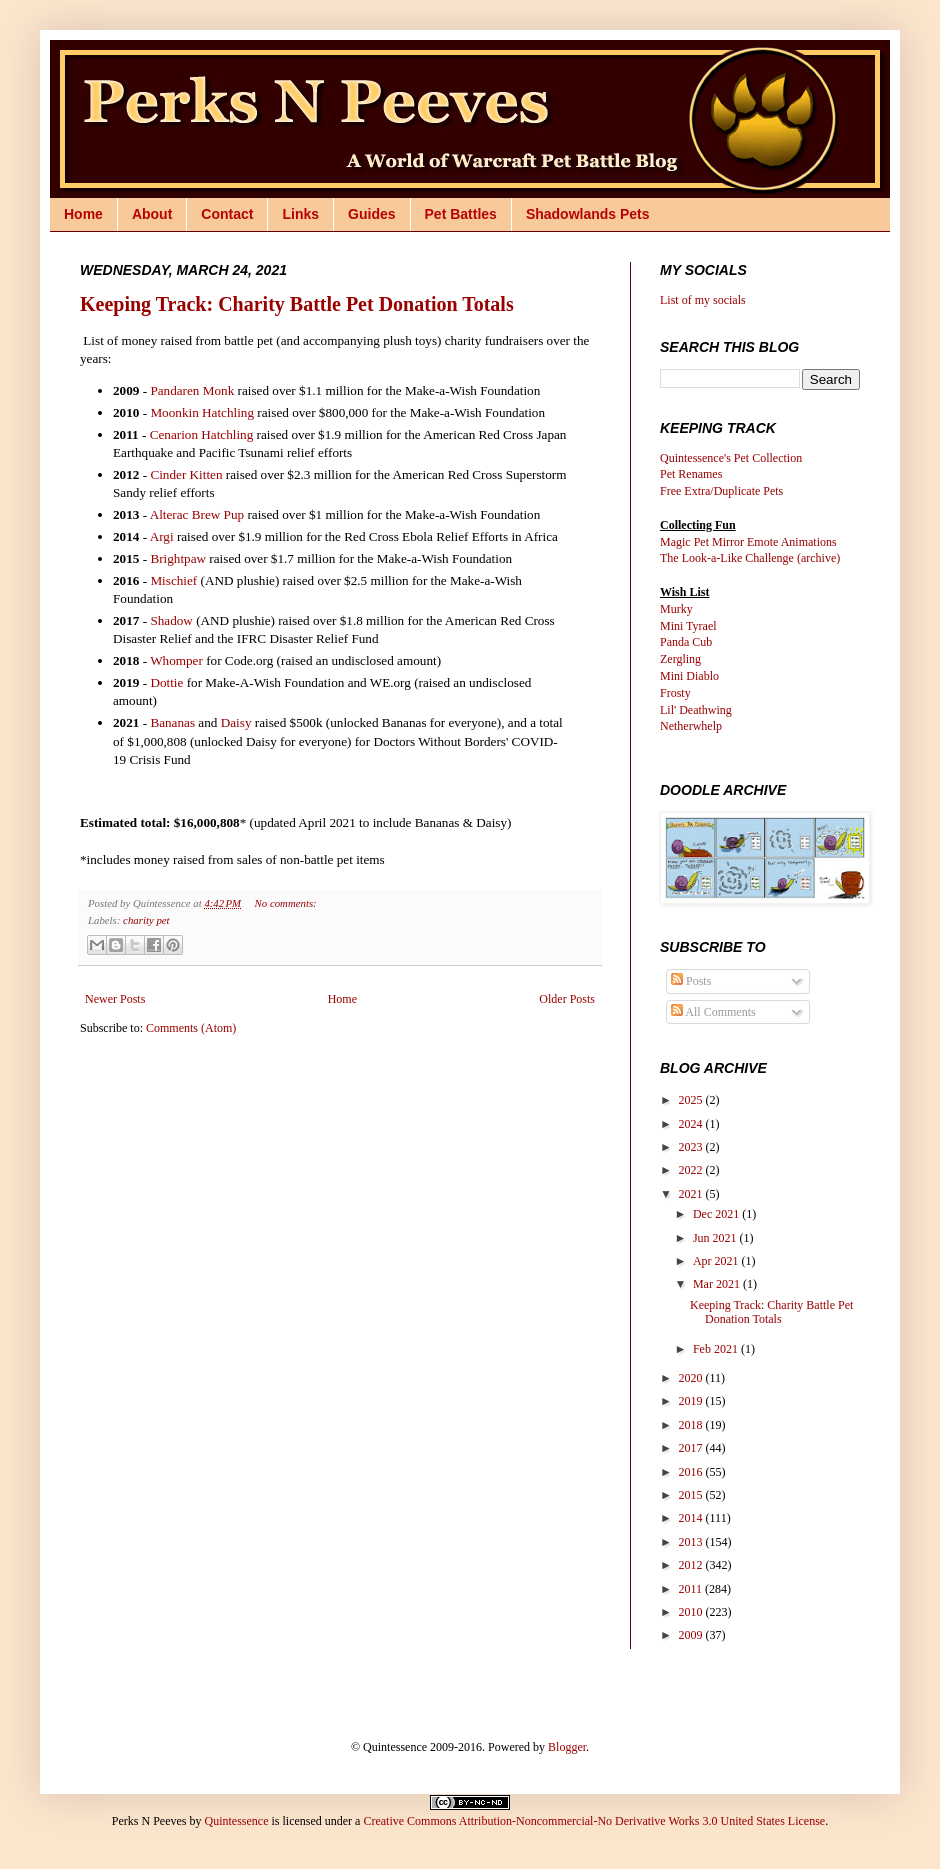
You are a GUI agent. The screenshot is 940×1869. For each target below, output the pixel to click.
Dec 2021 (717, 1214)
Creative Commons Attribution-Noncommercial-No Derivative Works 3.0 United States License (594, 1821)
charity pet (146, 920)
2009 (692, 1635)
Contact (227, 214)
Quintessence (236, 1821)
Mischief (173, 580)
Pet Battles (461, 214)
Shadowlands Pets (588, 214)
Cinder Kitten (186, 474)
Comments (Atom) (191, 1028)
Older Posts (567, 999)
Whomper (176, 660)
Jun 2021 (716, 1238)
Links (300, 214)
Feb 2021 (717, 1349)
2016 (692, 1472)
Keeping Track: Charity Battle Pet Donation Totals (297, 304)
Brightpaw (178, 558)
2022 (692, 1170)
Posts (691, 981)
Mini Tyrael (688, 626)
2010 (692, 1612)
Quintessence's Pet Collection (731, 458)
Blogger (567, 1747)
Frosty (675, 693)
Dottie (166, 682)
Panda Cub (686, 642)
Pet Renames (691, 474)
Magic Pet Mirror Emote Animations (748, 542)
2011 (692, 1589)
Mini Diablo (689, 676)
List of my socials (703, 300)
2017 (692, 1448)
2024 (692, 1124)
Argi (162, 536)
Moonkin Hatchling (202, 412)
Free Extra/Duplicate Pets (721, 491)
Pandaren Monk (192, 390)
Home (83, 214)
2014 (692, 1518)
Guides (371, 214)
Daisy (236, 722)
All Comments (713, 1012)
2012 (692, 1565)
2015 (692, 1495)
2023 (692, 1147)
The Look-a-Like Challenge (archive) (750, 558)
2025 (692, 1100)
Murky (676, 609)
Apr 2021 (717, 1261)
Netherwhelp (691, 726)
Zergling (680, 659)
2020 (692, 1378)
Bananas (172, 722)
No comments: (286, 903)
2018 (692, 1425)
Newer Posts (115, 999)
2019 (692, 1401)
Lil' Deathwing (696, 710)
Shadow (171, 620)
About (152, 214)
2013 (692, 1542)
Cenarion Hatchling (202, 434)
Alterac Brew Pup (197, 514)
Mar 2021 (718, 1284)
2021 (692, 1194)
